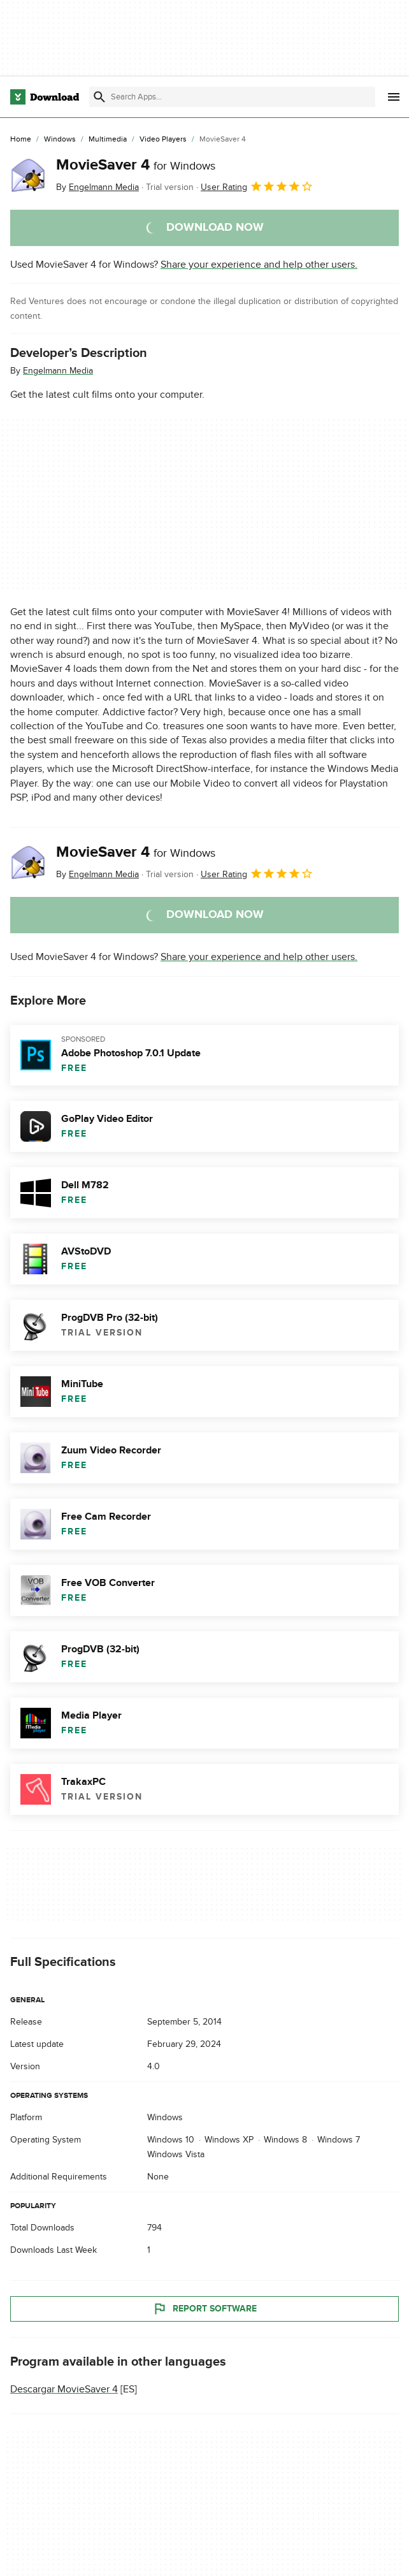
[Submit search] (99, 97)
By (97, 187)
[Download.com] (44, 97)
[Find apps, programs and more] (232, 97)
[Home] (20, 139)
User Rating (257, 186)
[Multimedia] (108, 139)
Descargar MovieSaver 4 (64, 2389)
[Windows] (60, 139)
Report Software (204, 2309)
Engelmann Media (58, 370)
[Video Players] (163, 139)
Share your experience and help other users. (259, 264)
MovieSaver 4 (135, 165)
